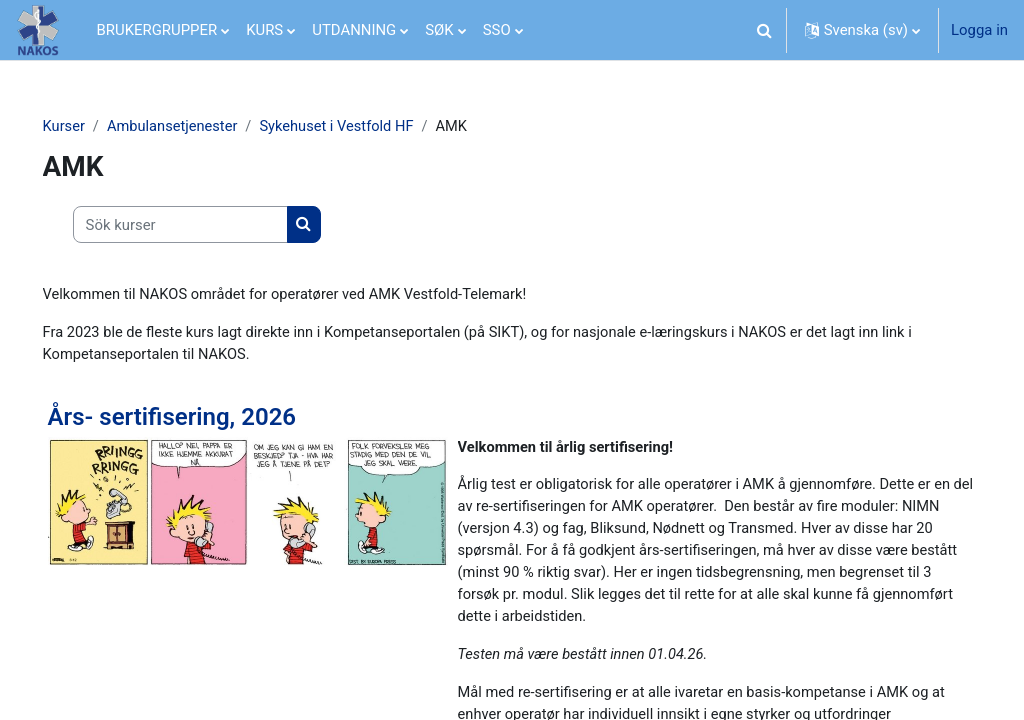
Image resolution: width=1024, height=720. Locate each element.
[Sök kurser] (208, 225)
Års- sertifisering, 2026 (200, 418)
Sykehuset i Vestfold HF (369, 127)
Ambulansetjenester (202, 127)
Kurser (92, 127)
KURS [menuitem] (264, 30)
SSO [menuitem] (497, 30)
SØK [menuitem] (439, 30)
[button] (765, 30)
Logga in (979, 30)
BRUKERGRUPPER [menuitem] (157, 30)
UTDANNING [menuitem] (354, 30)
